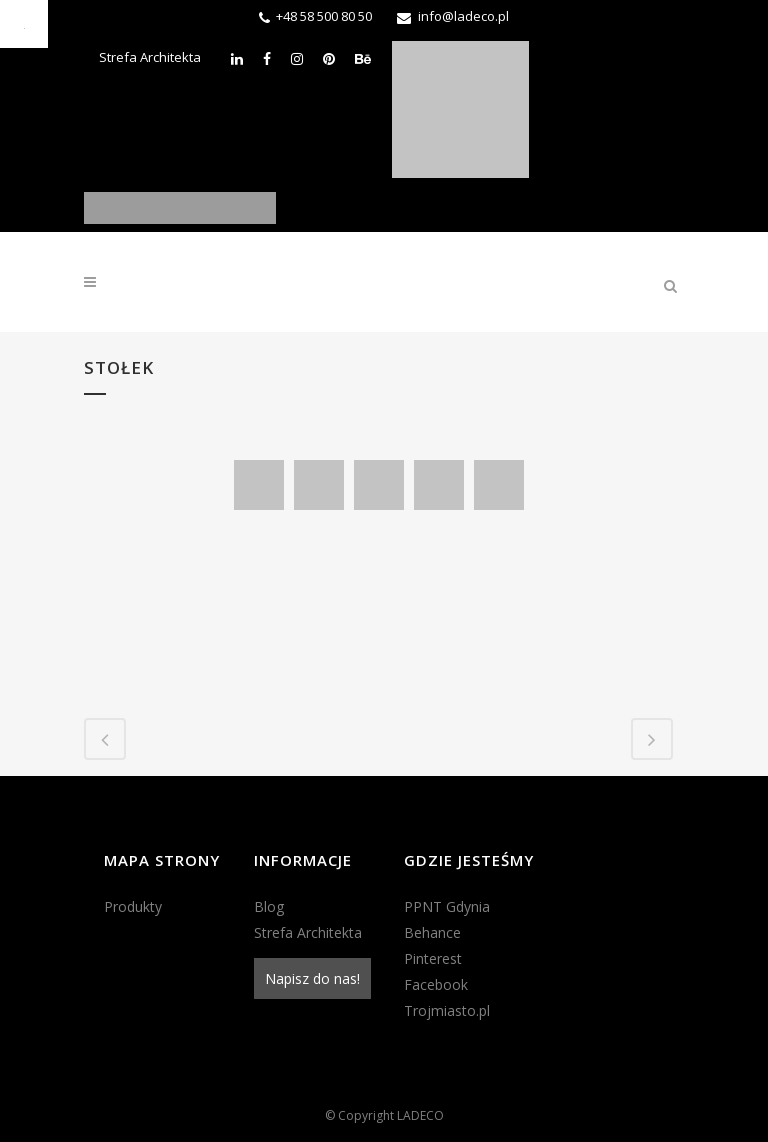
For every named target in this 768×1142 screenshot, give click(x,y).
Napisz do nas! (312, 978)
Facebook (436, 984)
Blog (269, 906)
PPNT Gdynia (447, 906)
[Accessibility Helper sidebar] (24, 24)
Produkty (133, 906)
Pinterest (433, 958)
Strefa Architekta (150, 57)
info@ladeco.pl (463, 16)
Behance (432, 932)
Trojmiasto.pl (447, 1010)
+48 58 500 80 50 (324, 16)
